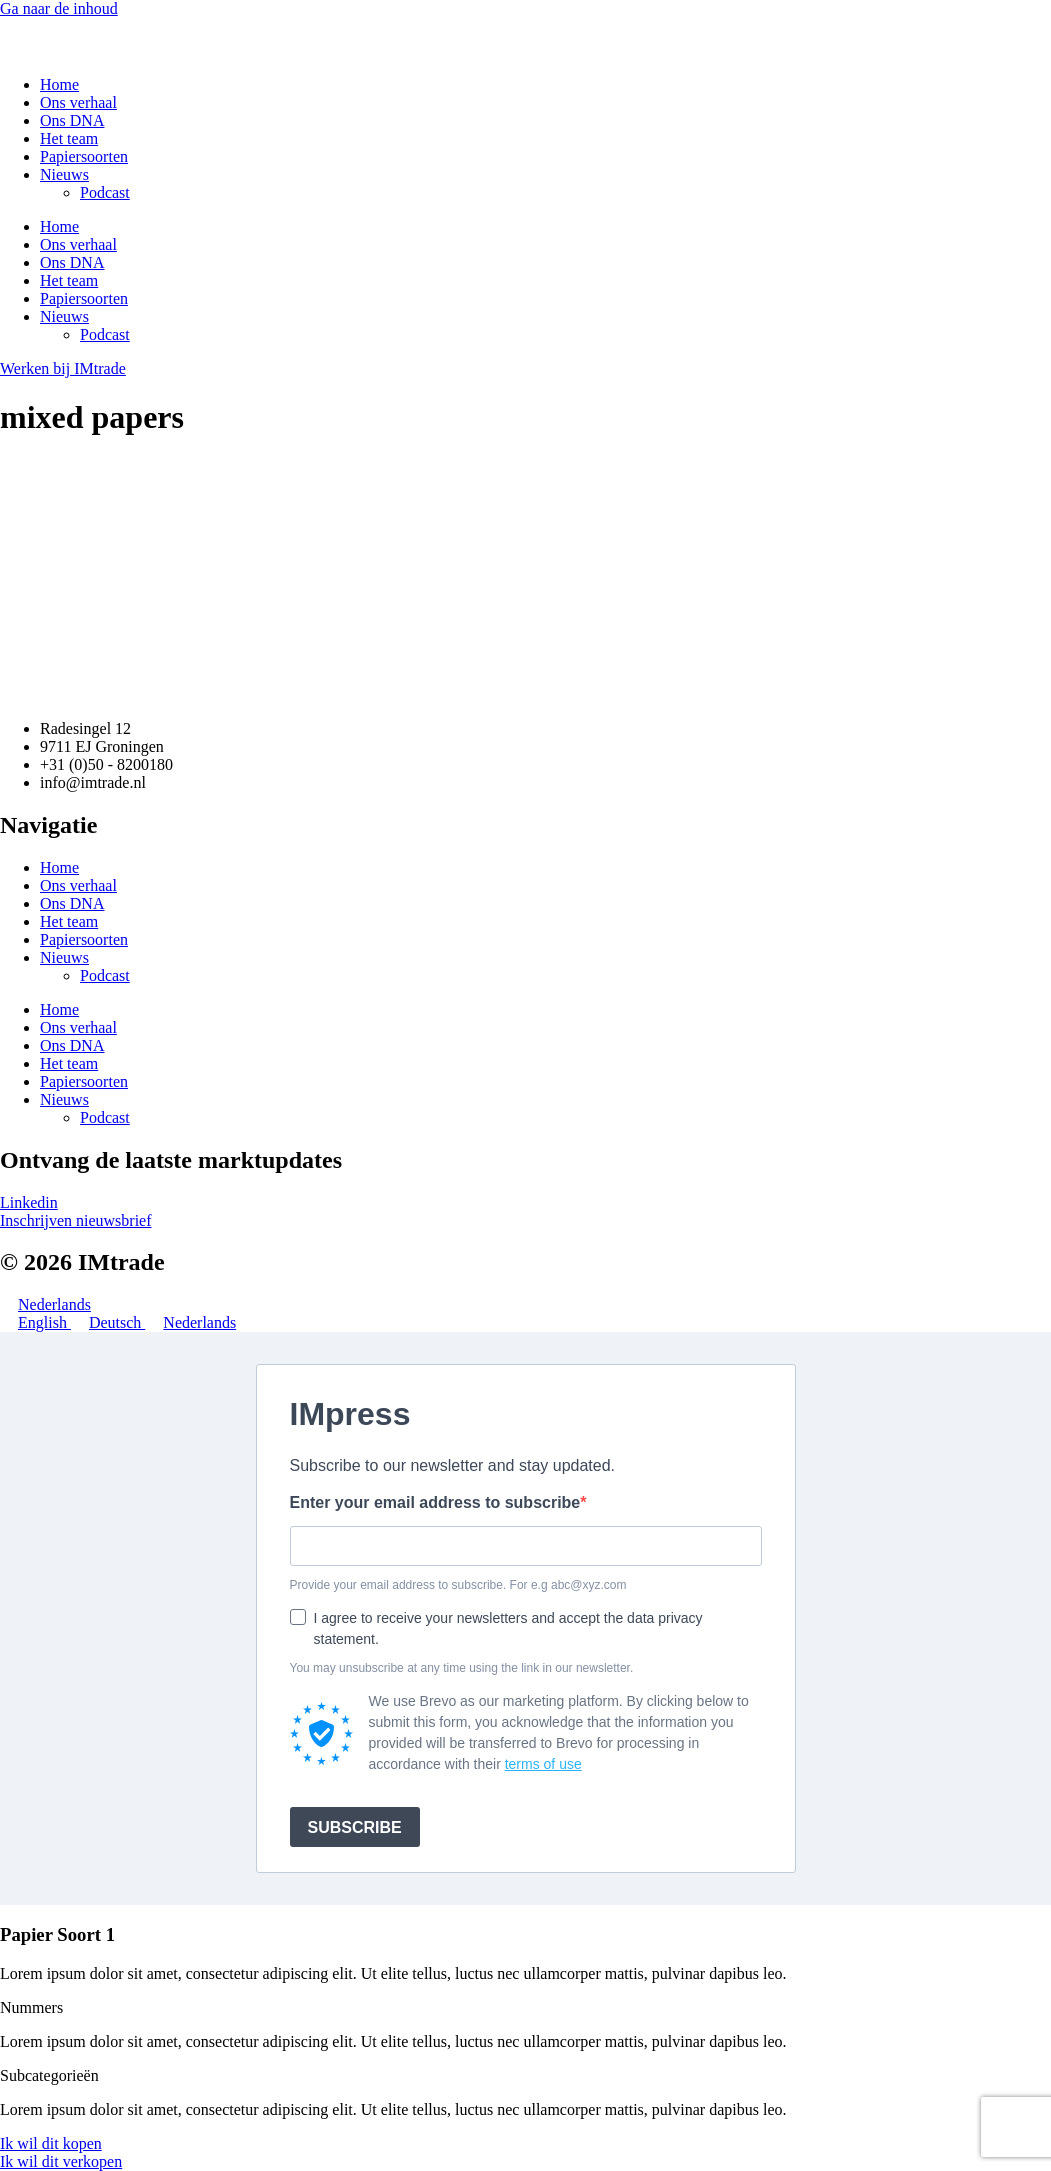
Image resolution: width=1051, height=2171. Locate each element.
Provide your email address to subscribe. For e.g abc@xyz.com (458, 1585)
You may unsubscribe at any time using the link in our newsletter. (462, 1668)
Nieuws (64, 174)
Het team (69, 138)
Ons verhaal (78, 102)
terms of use (543, 1764)
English (35, 1322)
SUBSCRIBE (355, 1827)
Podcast (105, 192)
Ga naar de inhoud (59, 8)
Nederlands (45, 1304)
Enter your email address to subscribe (435, 1502)
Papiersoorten (84, 156)
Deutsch (108, 1322)
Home (59, 84)
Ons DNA (72, 120)
